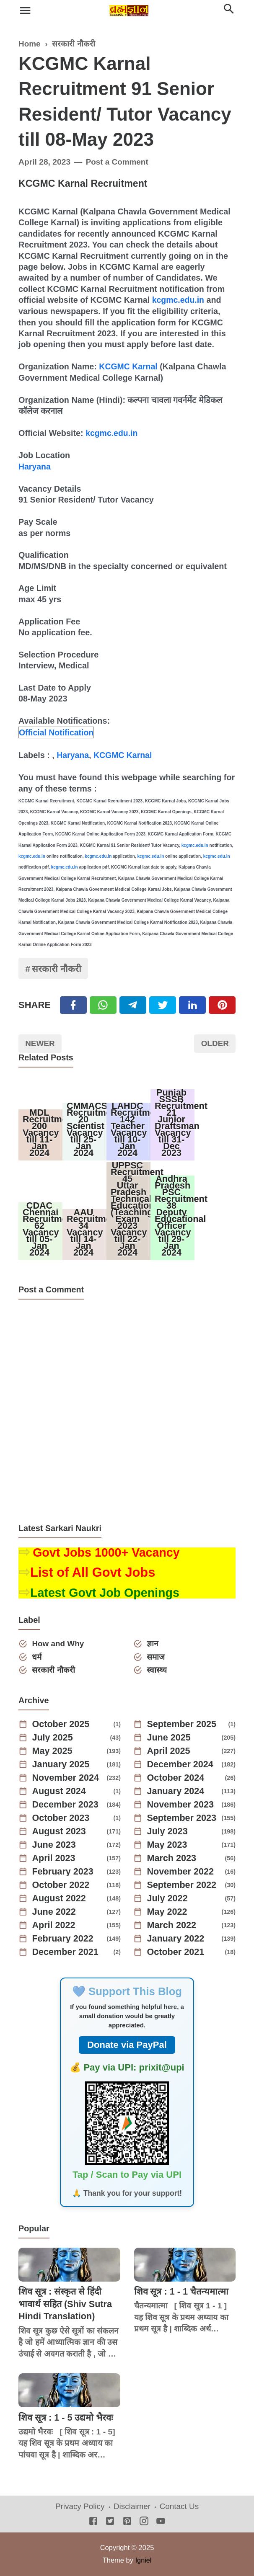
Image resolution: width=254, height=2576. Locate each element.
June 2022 (54, 1912)
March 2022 (172, 1925)
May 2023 (167, 1845)
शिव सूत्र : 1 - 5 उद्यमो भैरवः (66, 2417)
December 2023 (66, 1805)
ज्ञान (153, 1643)
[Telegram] (132, 1004)
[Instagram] (144, 2522)
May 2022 (167, 1912)
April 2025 (169, 1751)
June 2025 (169, 1738)
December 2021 (66, 1952)
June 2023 (54, 1845)
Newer (41, 1043)
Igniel (143, 2560)
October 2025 (61, 1724)
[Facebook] (73, 1004)
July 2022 (168, 1898)
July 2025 (53, 1738)
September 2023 (182, 1818)
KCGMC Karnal (128, 366)
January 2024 (176, 1791)
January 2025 (61, 1764)
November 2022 (181, 1872)
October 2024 (176, 1778)
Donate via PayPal (127, 2045)
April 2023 (54, 1858)
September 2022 (182, 1885)
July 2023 (168, 1831)
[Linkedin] (192, 1004)
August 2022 (59, 1898)
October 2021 (176, 1952)
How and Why (58, 1643)
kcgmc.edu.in (178, 299)
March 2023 (172, 1858)
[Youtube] (161, 2522)
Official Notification (57, 731)
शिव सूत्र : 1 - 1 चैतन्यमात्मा (182, 2292)
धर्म (37, 1657)
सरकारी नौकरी (56, 968)
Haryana (34, 465)
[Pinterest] (222, 1004)
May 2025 (52, 1751)
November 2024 (66, 1778)
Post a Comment (118, 161)
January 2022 (176, 1939)
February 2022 (63, 1939)
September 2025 (182, 1724)
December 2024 (181, 1764)
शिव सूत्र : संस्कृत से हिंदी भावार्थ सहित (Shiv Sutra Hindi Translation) (66, 2304)
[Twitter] (103, 1004)
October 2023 (61, 1818)
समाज (156, 1657)
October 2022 (61, 1885)
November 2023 (181, 1805)
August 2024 (59, 1791)
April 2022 (54, 1925)
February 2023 (63, 1872)
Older (214, 1043)
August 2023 (59, 1831)
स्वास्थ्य (157, 1670)
